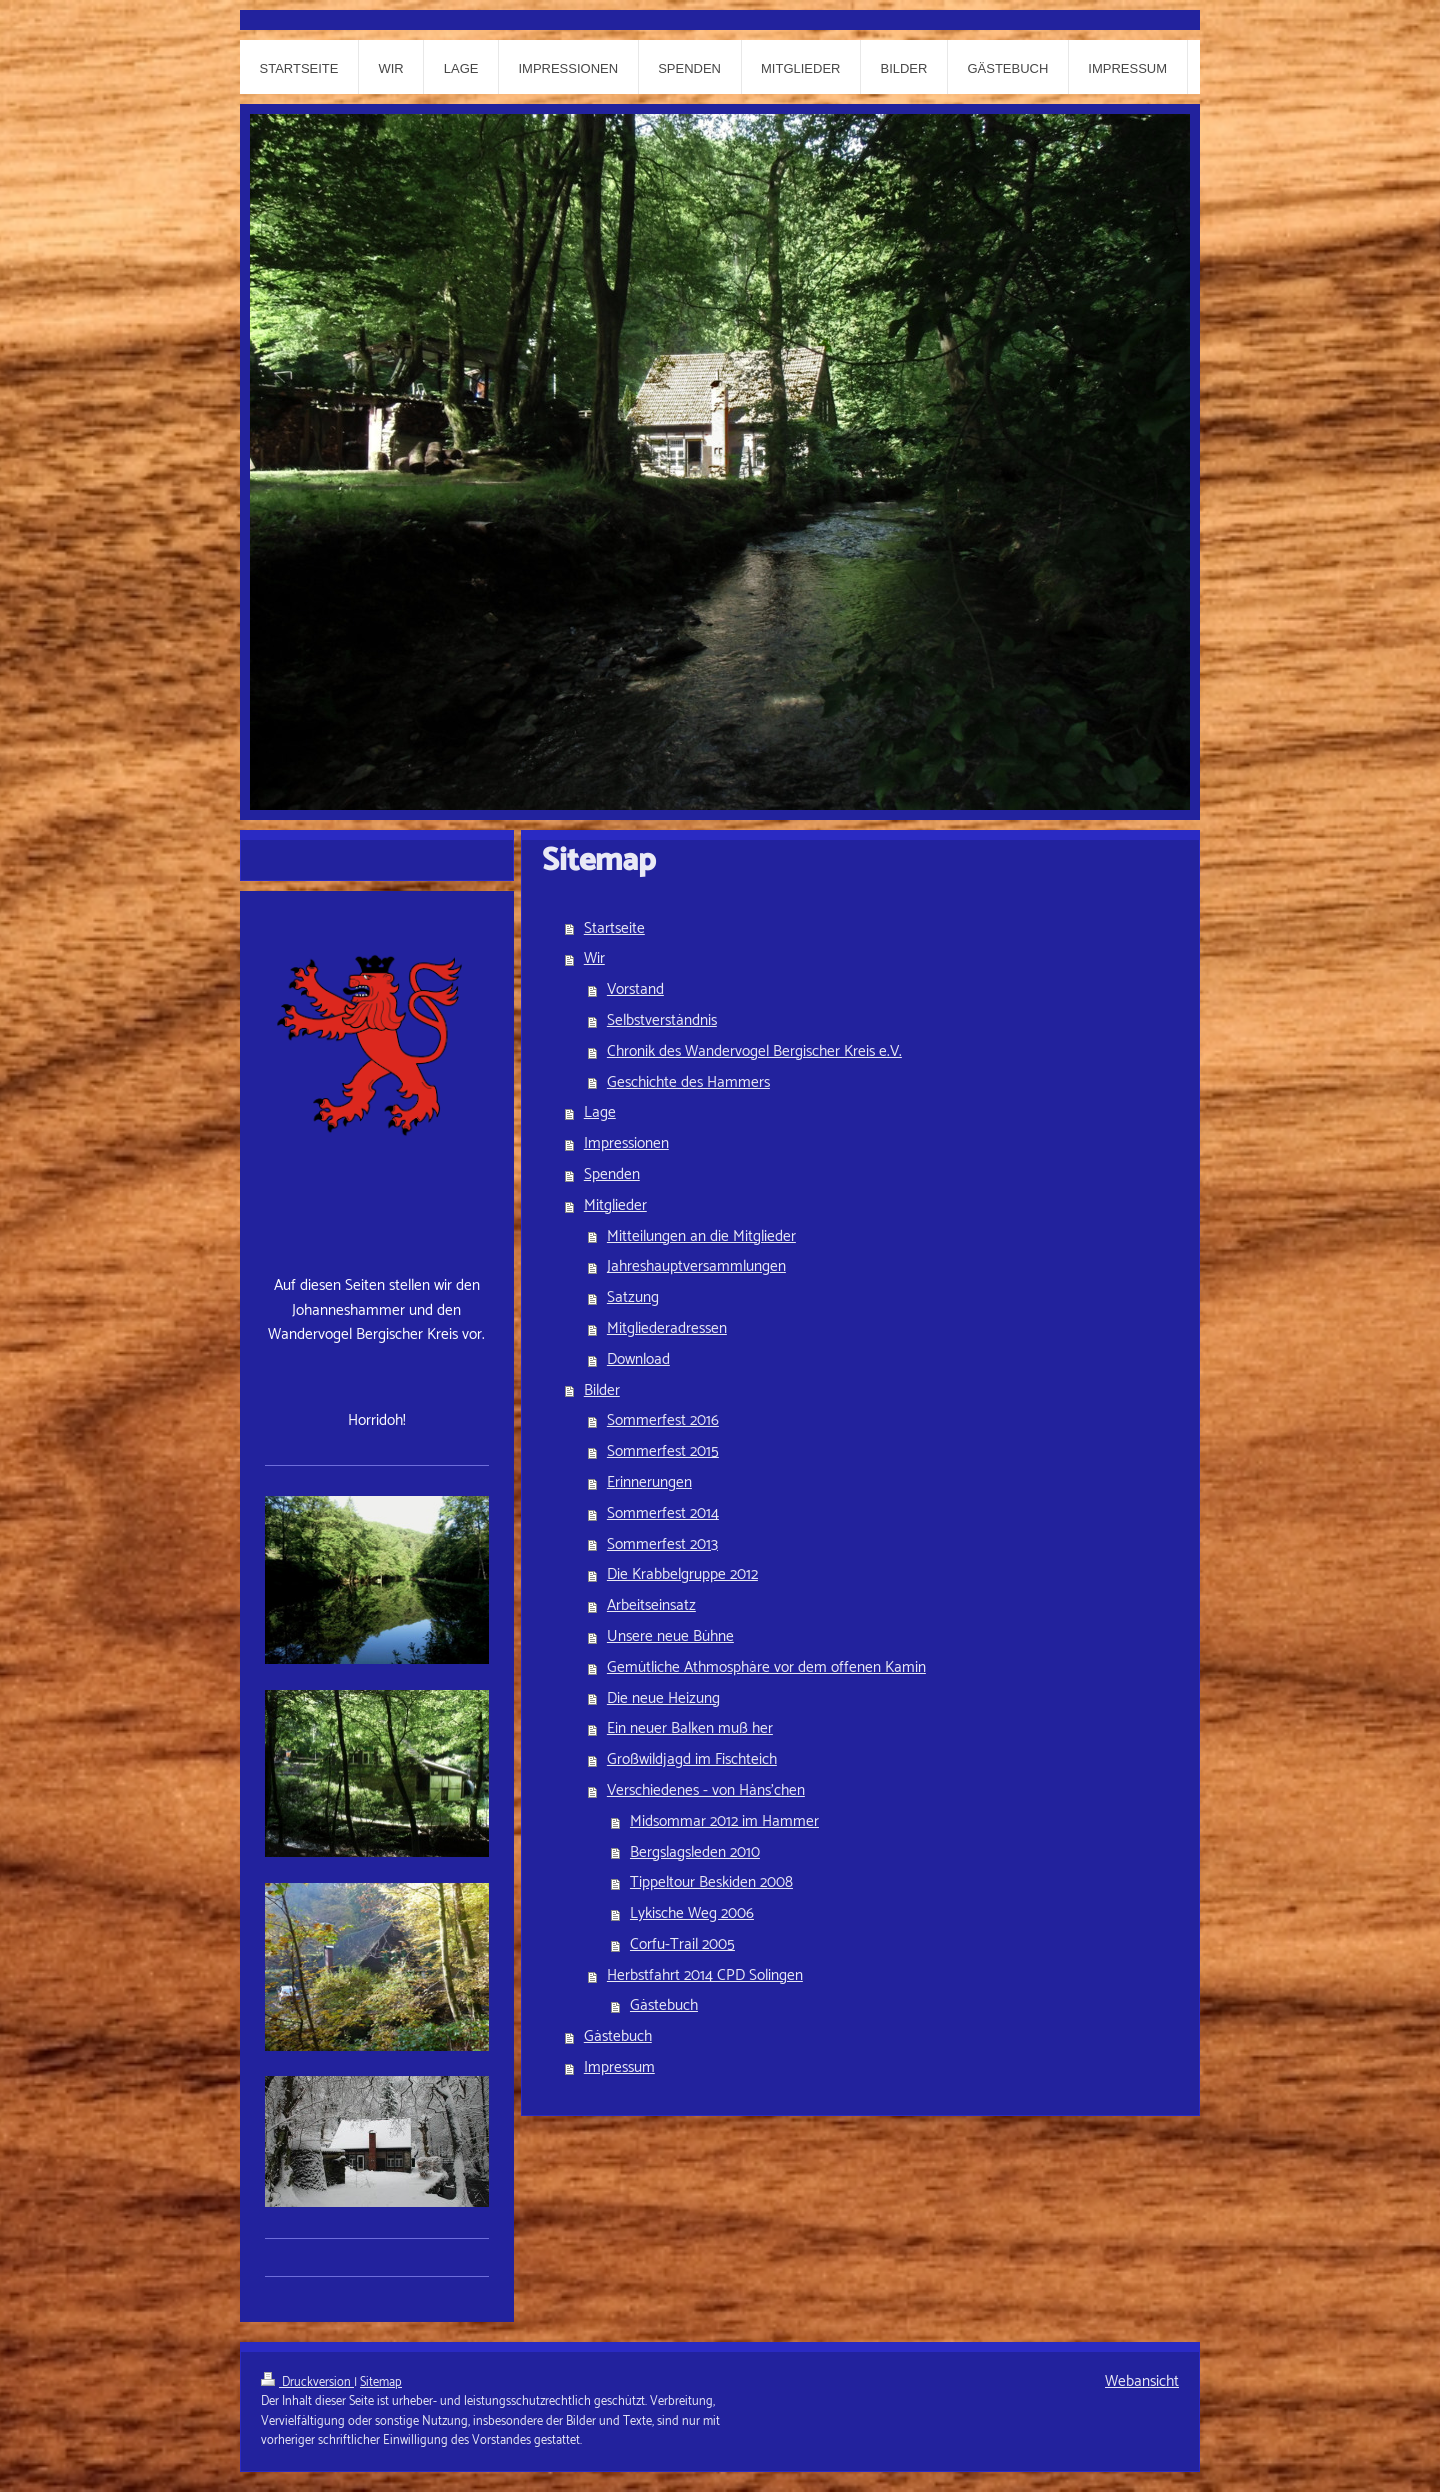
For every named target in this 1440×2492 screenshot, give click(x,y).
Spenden (612, 1174)
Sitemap (381, 2382)
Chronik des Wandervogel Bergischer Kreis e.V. (754, 1051)
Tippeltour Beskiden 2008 (711, 1882)
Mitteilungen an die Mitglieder (701, 1236)
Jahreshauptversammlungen (696, 1266)
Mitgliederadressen (667, 1328)
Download (638, 1359)
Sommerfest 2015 (663, 1451)
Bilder (602, 1390)
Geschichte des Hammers (688, 1082)
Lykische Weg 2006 (692, 1913)
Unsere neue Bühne (670, 1636)
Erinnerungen (649, 1482)
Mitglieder (615, 1205)
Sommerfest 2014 (663, 1513)
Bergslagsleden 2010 (695, 1852)
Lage (600, 1112)
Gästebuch (664, 2005)
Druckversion (307, 2382)
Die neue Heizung (663, 1698)
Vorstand (635, 989)
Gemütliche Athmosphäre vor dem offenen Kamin (766, 1667)
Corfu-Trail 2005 (682, 1944)
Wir (594, 958)
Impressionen (626, 1143)
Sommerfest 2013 (662, 1544)
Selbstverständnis (662, 1020)
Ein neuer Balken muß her (690, 1728)
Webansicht (1142, 2381)
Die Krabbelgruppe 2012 (682, 1574)
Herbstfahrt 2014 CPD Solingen (705, 1975)
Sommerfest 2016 (663, 1420)
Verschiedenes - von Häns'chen (706, 1790)
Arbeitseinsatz (651, 1605)
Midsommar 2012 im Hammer (724, 1821)
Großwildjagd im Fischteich (692, 1759)
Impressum (619, 2067)
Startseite (614, 928)
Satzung (633, 1297)
